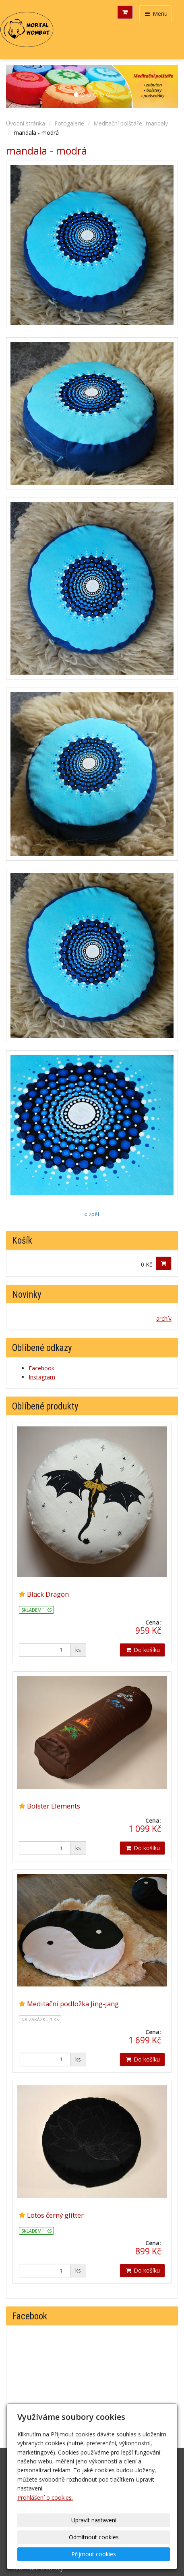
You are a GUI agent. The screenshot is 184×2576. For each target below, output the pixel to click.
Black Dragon (48, 1594)
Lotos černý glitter (55, 2215)
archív (164, 1318)
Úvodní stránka (25, 123)
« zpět (92, 1214)
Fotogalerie (69, 123)
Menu (155, 13)
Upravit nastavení (93, 2520)
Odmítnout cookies (94, 2537)
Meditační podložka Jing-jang (73, 2003)
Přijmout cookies (93, 2554)
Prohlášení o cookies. (45, 2497)
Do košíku (142, 1650)
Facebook (41, 1368)
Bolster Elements (53, 1806)
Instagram (42, 1377)
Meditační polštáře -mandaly (130, 123)
